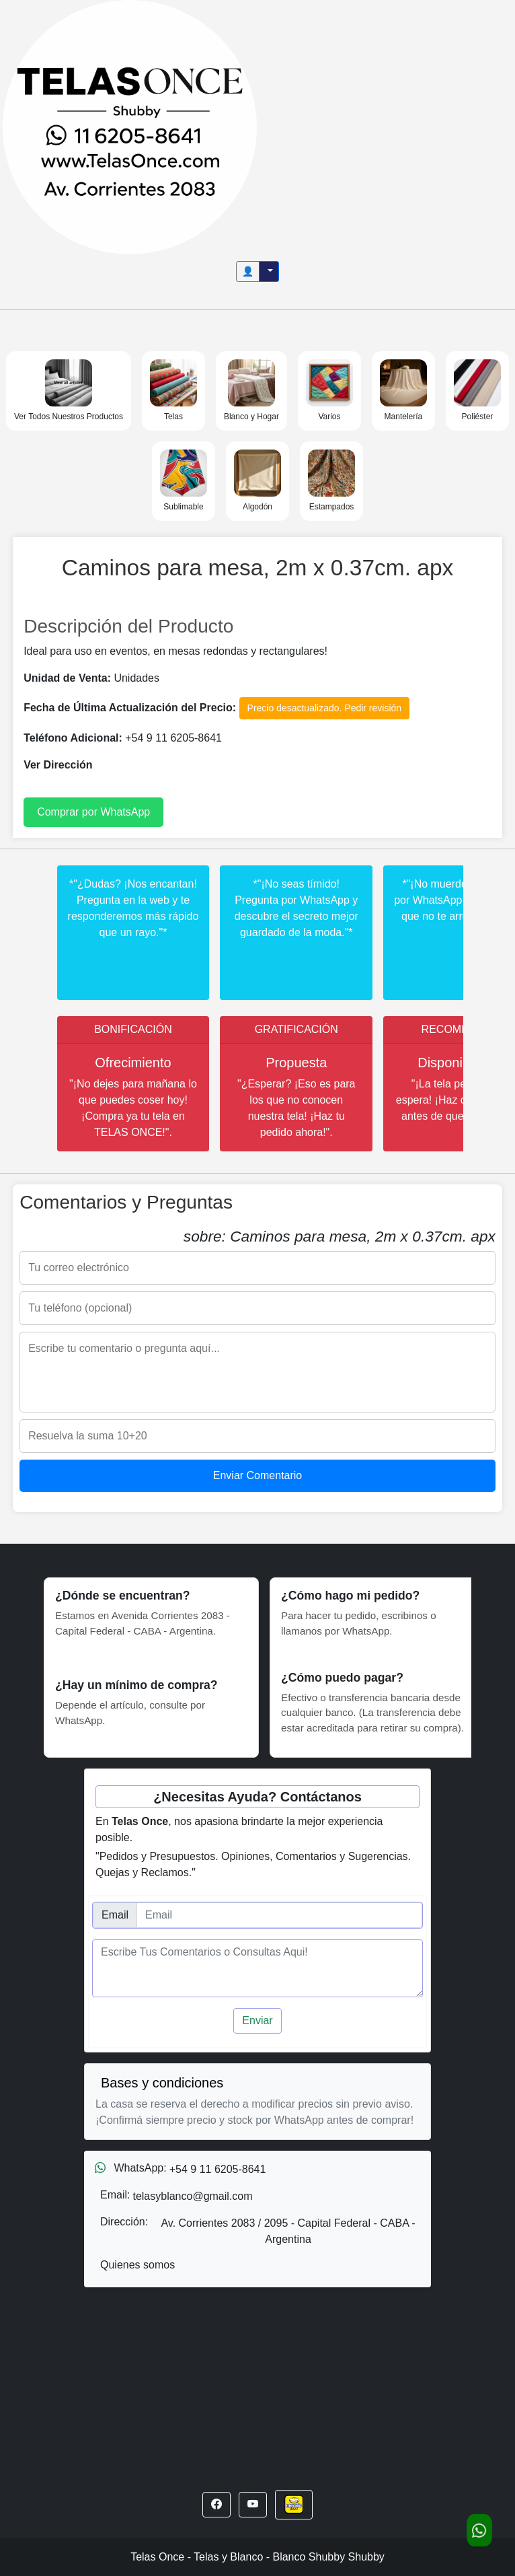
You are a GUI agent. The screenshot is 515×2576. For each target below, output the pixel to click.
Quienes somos (137, 2264)
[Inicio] (130, 126)
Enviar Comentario (258, 1475)
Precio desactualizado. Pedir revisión (324, 708)
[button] (216, 2504)
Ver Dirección (58, 765)
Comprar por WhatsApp (93, 812)
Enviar (257, 2020)
